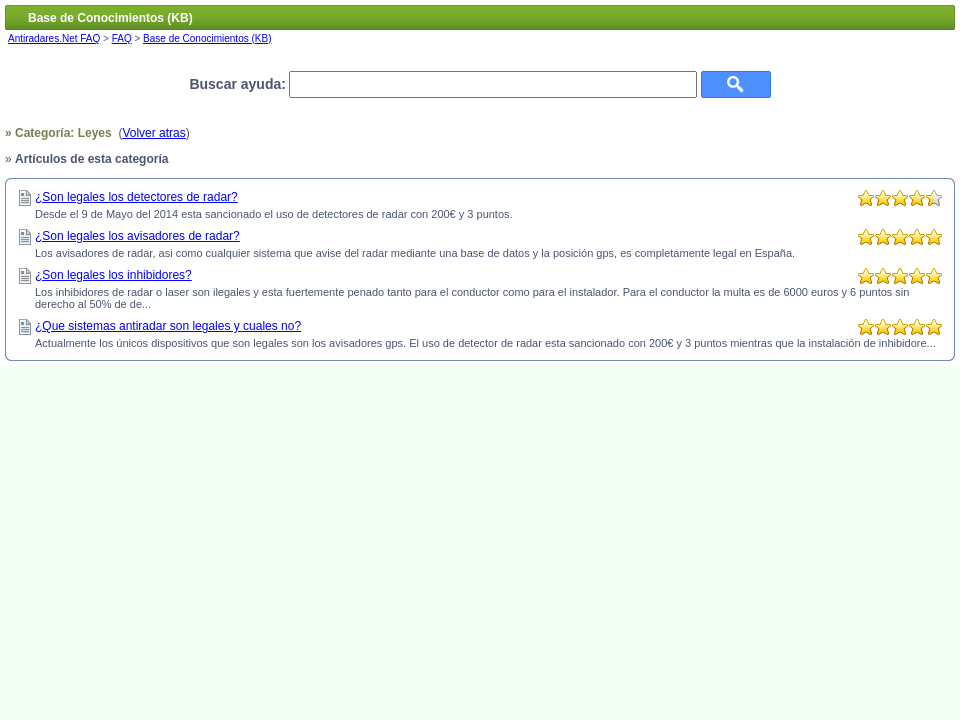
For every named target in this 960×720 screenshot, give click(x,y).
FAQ (122, 38)
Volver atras (153, 133)
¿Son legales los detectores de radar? (136, 197)
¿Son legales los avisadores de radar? (137, 236)
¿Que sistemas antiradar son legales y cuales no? (168, 326)
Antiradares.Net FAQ (54, 38)
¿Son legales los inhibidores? (113, 275)
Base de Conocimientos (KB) (207, 38)
